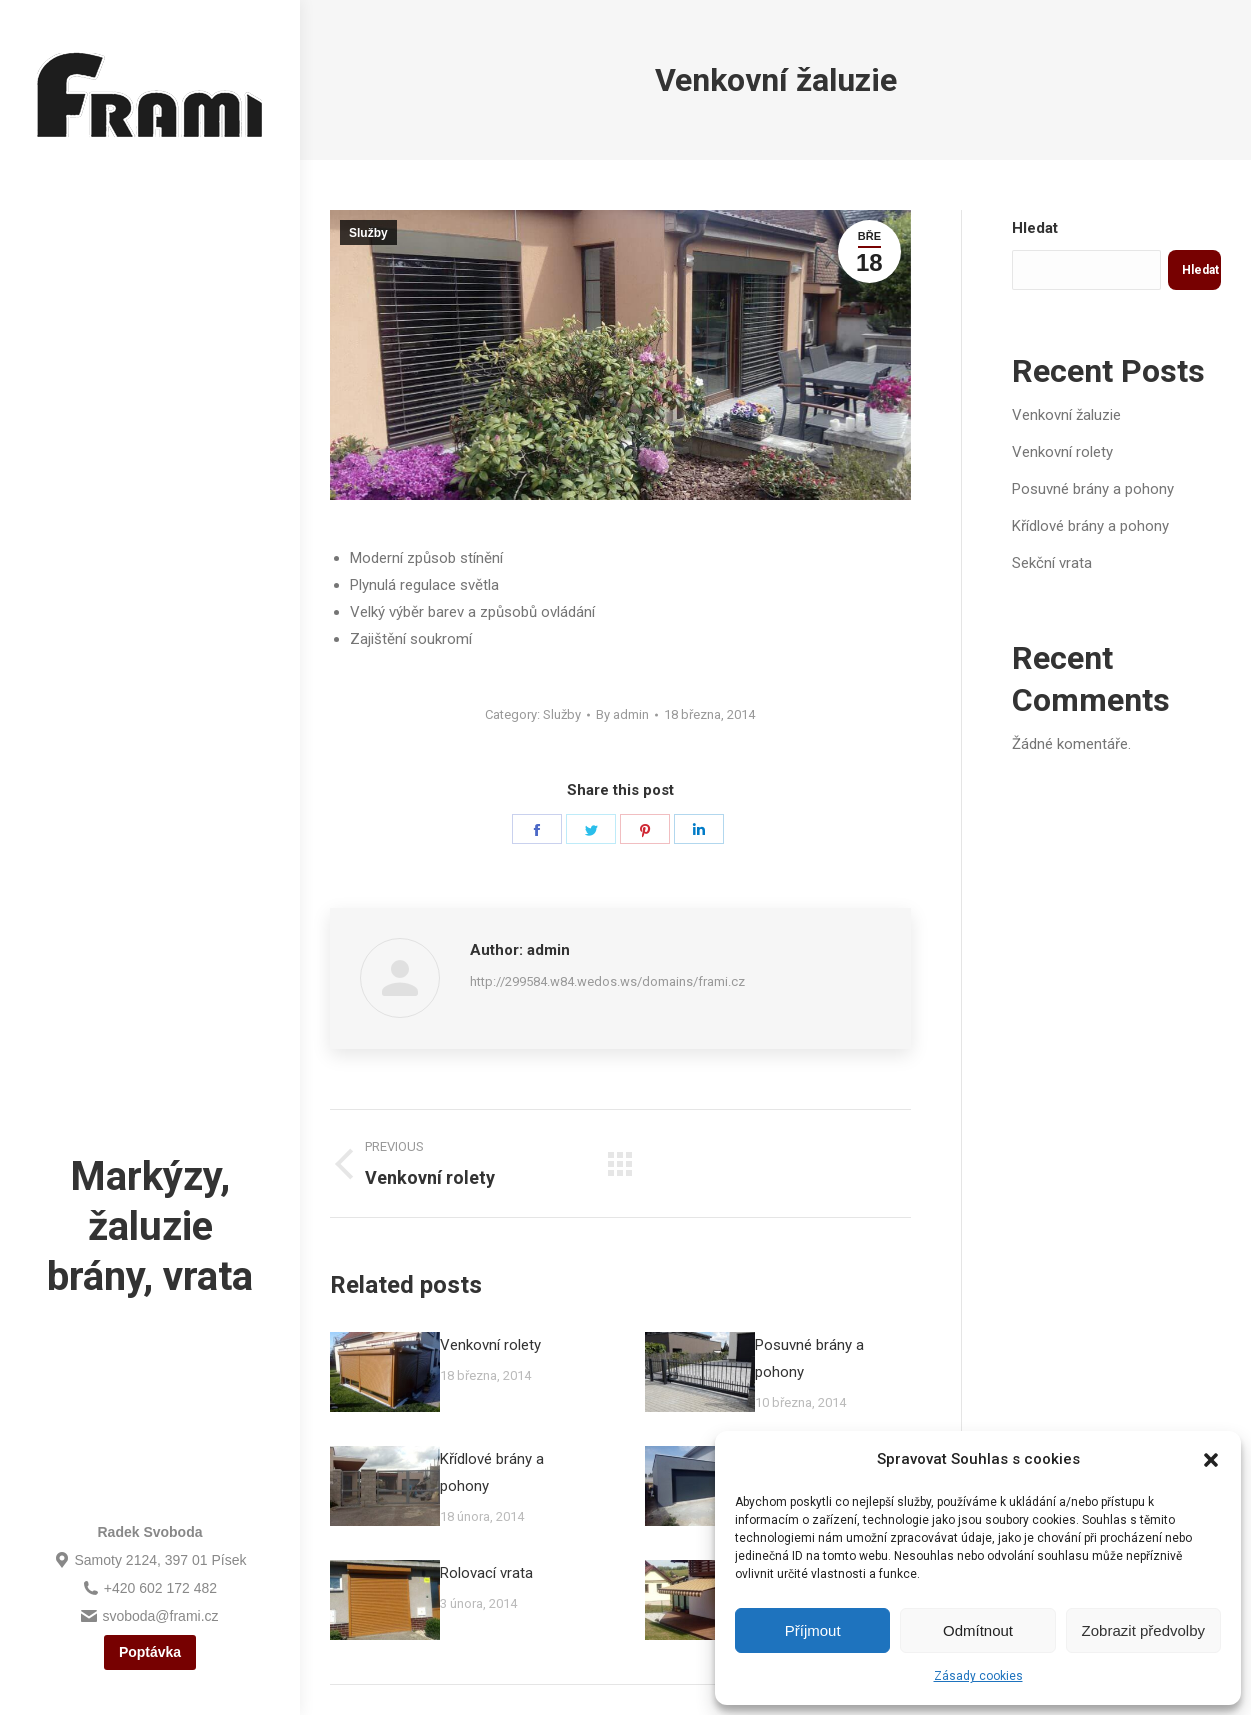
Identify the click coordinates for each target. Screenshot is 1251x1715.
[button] (1211, 1460)
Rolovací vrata (486, 1573)
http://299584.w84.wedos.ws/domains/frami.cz (607, 981)
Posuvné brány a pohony (809, 1358)
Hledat (1035, 228)
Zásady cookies (978, 1676)
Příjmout (813, 1630)
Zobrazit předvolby (1143, 1630)
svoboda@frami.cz (149, 1616)
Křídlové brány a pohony (492, 1472)
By (622, 714)
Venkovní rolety (490, 1345)
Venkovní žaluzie (1066, 415)
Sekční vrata (1052, 563)
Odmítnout (978, 1630)
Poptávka (150, 1652)
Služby (368, 233)
